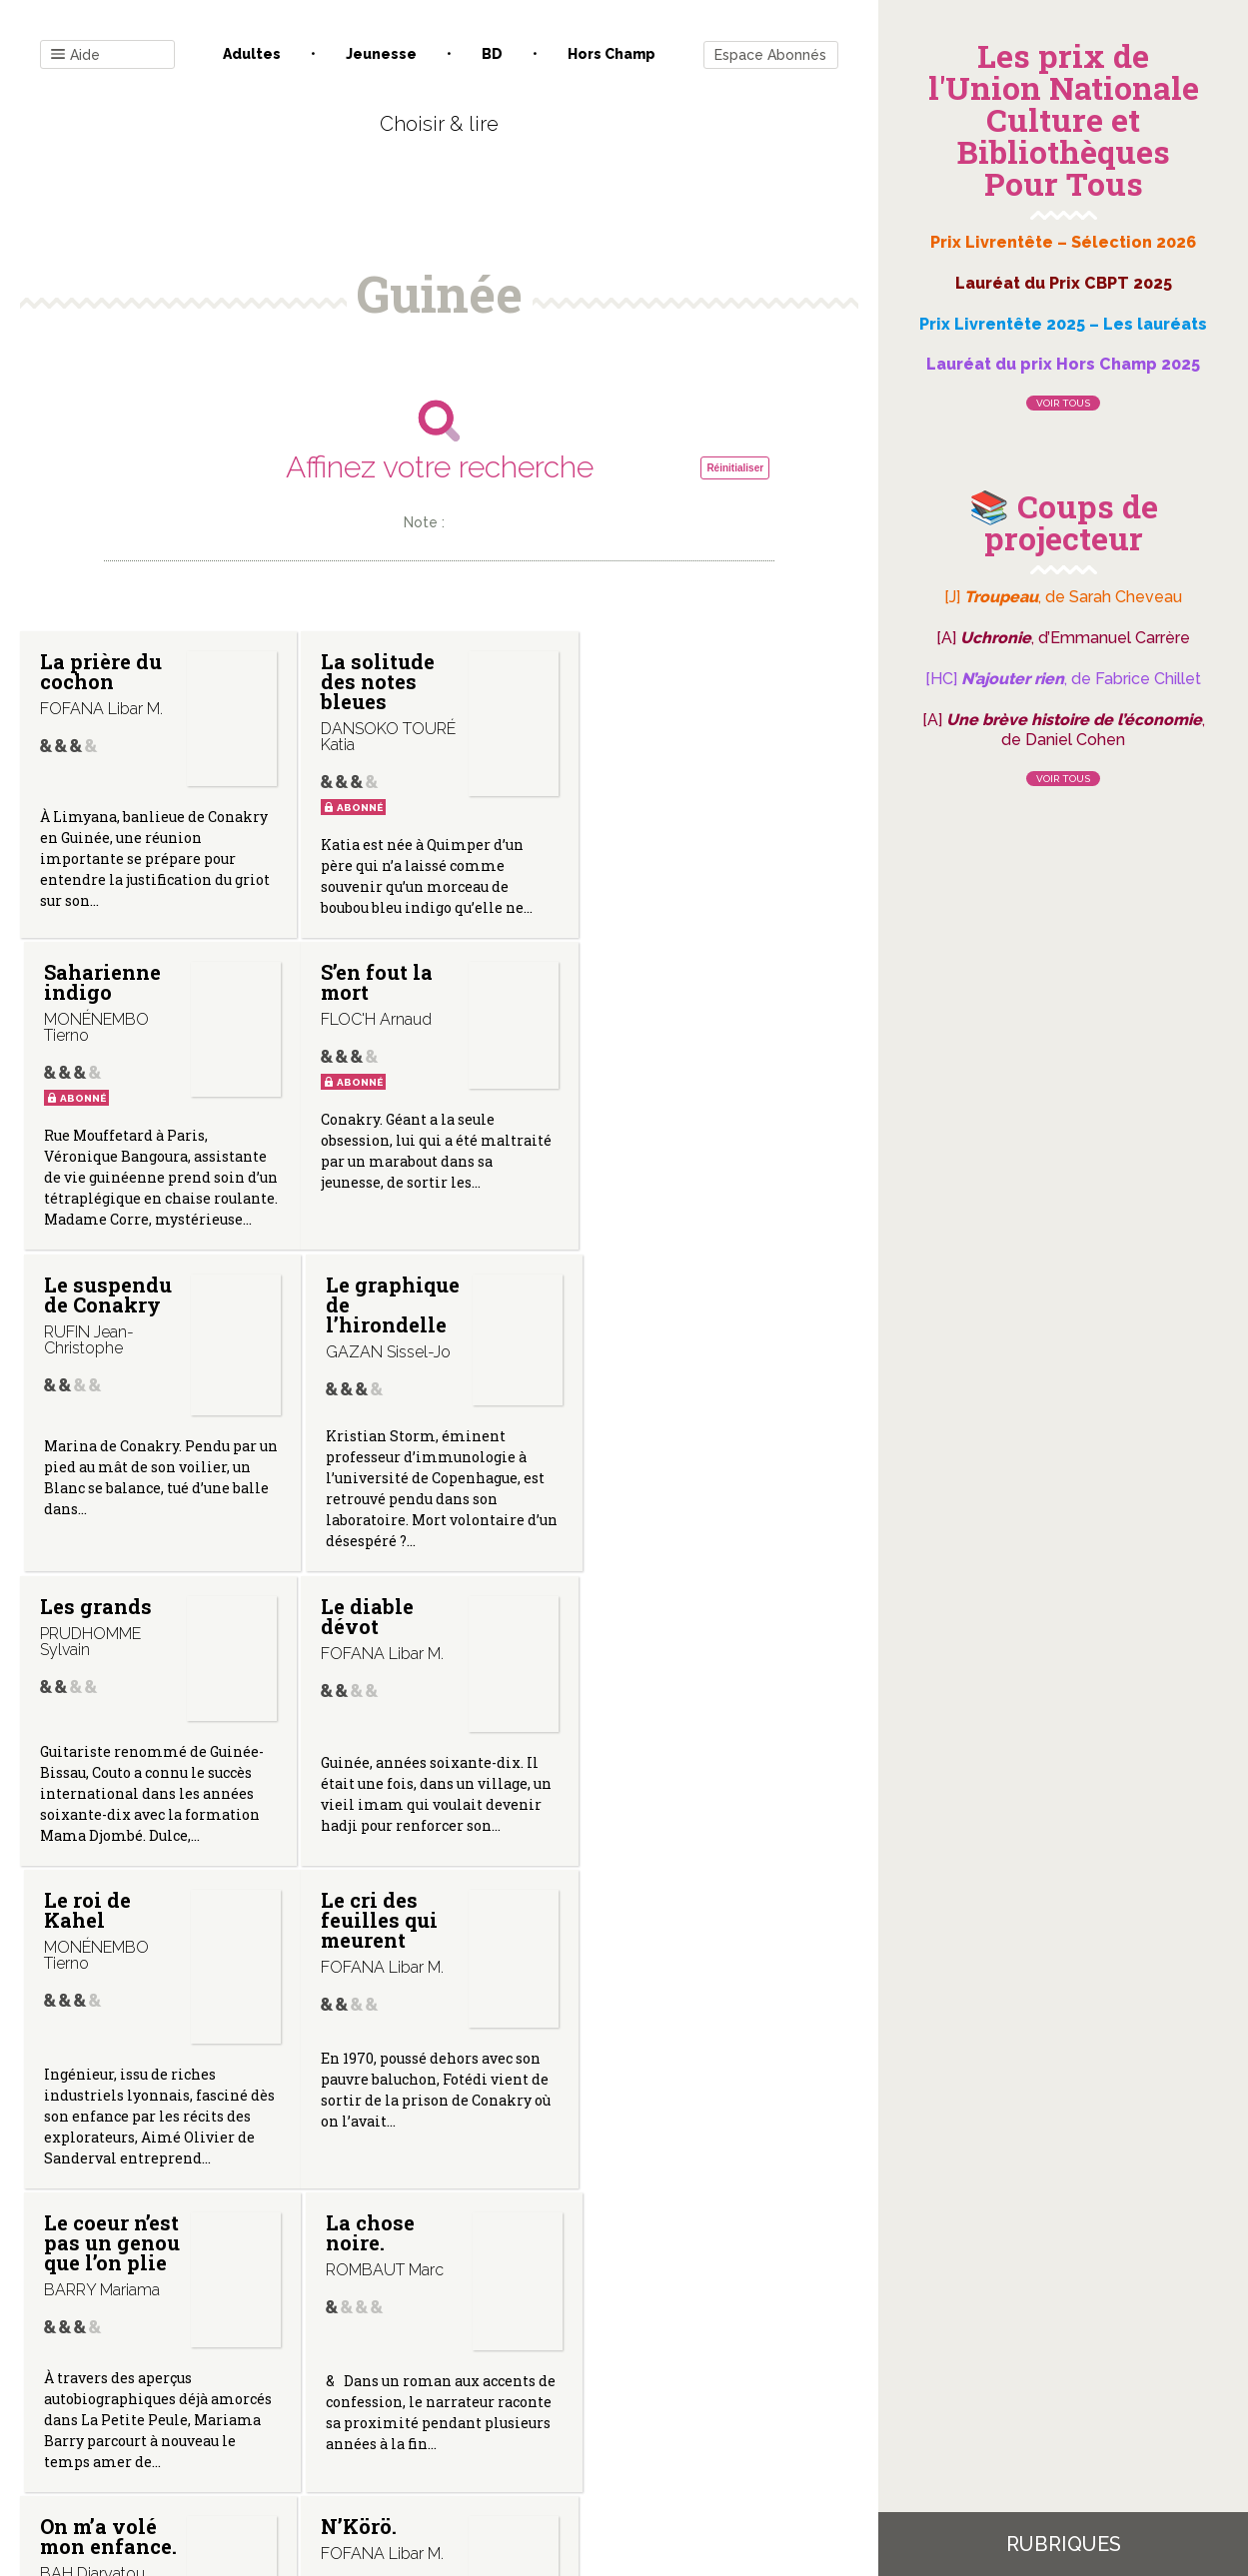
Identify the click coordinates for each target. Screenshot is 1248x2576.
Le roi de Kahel (643, 1304)
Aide (75, 55)
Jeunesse (381, 54)
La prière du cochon (101, 671)
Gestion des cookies (631, 2373)
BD (492, 54)
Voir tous (1063, 403)
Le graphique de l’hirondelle (666, 993)
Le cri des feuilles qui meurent (98, 1637)
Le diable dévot (366, 1304)
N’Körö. (358, 1922)
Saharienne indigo (658, 671)
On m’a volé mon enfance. (98, 1942)
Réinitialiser (734, 467)
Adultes (252, 54)
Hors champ (611, 54)
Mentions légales (484, 2373)
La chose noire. (644, 1627)
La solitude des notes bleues (377, 681)
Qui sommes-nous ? (335, 2373)
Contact (213, 2373)
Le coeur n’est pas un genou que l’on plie (388, 1637)
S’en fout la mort (96, 983)
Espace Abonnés (770, 55)
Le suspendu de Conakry (384, 983)
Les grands (96, 1294)
